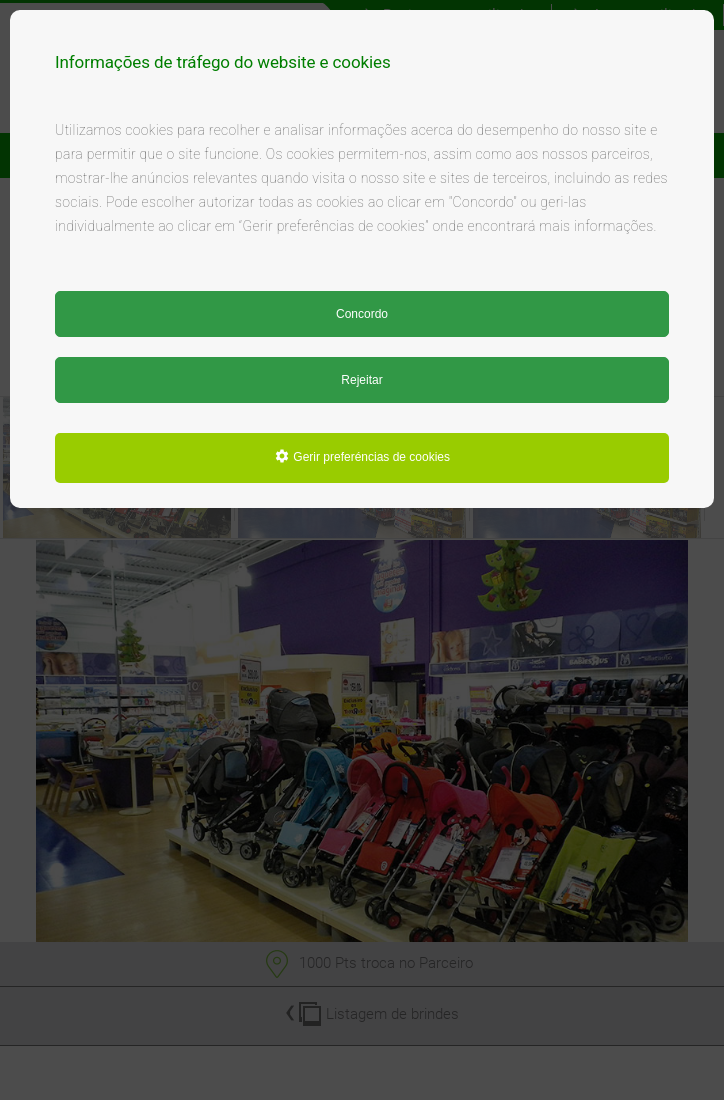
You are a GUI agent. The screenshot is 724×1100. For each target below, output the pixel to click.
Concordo (362, 314)
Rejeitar (361, 380)
